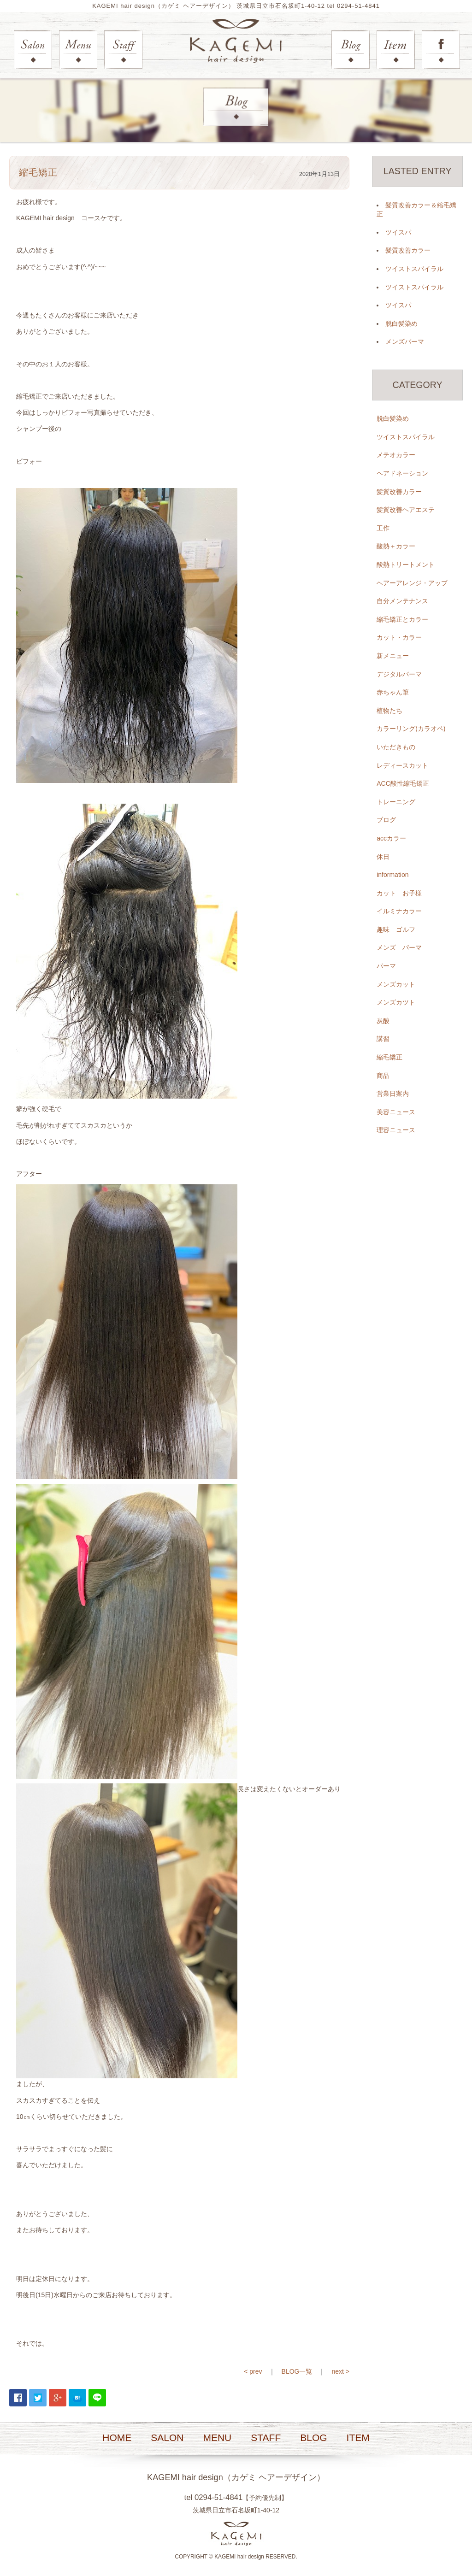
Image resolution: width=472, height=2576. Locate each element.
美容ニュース (396, 1112)
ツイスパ (398, 232)
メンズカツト (396, 1002)
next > (340, 2371)
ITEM (358, 2437)
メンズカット (396, 984)
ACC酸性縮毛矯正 (403, 784)
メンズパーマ (404, 342)
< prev (253, 2371)
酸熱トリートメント (406, 565)
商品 (383, 1075)
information (392, 875)
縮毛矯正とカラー (402, 619)
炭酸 (383, 1020)
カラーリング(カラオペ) (411, 729)
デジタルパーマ (399, 674)
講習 (383, 1039)
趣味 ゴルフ (396, 930)
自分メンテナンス (402, 601)
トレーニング (396, 802)
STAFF (266, 2437)
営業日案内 (393, 1094)
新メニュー (393, 656)
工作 (383, 528)
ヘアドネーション (402, 473)
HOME (116, 2437)
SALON (167, 2437)
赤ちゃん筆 (393, 692)
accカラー (391, 838)
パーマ (386, 966)
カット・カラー (399, 637)
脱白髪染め (401, 323)
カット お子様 (399, 893)
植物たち (389, 710)
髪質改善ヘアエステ (406, 510)
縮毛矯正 (389, 1057)
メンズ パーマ (399, 948)
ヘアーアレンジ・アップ (412, 583)
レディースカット (402, 765)
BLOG (313, 2437)
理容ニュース (396, 1130)
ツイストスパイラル (414, 269)
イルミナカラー (399, 911)
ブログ (386, 820)
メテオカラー (396, 455)
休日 (383, 856)
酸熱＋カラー (396, 546)
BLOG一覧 (297, 2371)
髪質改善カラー (408, 250)
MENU (217, 2437)
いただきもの (396, 747)
